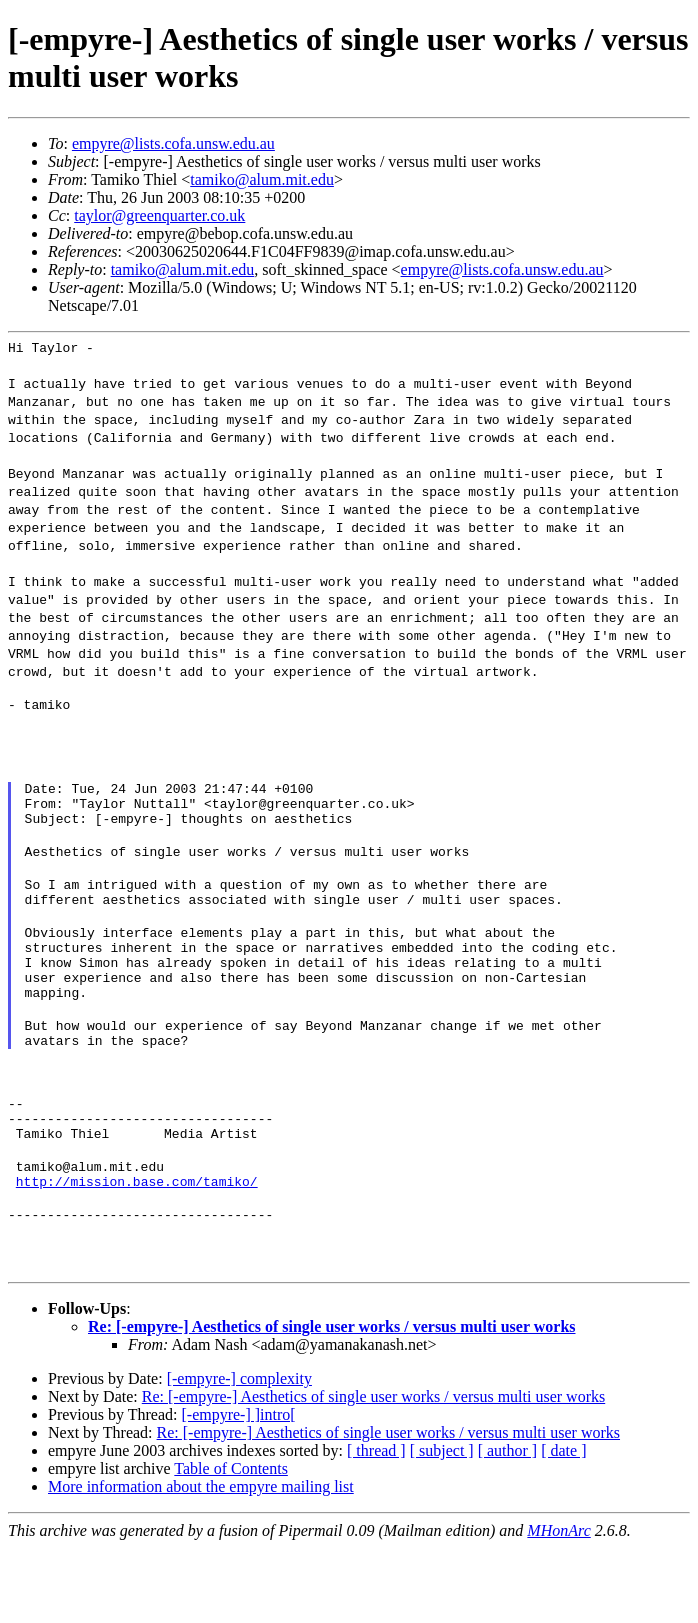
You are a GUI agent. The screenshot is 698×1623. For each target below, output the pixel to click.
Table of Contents (231, 1543)
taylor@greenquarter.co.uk (159, 215)
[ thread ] (376, 1525)
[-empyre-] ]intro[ (238, 1489)
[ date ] (563, 1525)
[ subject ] (442, 1525)
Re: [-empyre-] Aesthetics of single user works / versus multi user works (332, 1401)
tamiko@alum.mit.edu (262, 179)
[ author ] (508, 1525)
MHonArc (558, 1605)
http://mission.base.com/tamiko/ (137, 1250)
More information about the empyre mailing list (201, 1561)
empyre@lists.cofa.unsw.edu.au (173, 143)
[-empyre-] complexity (239, 1453)
